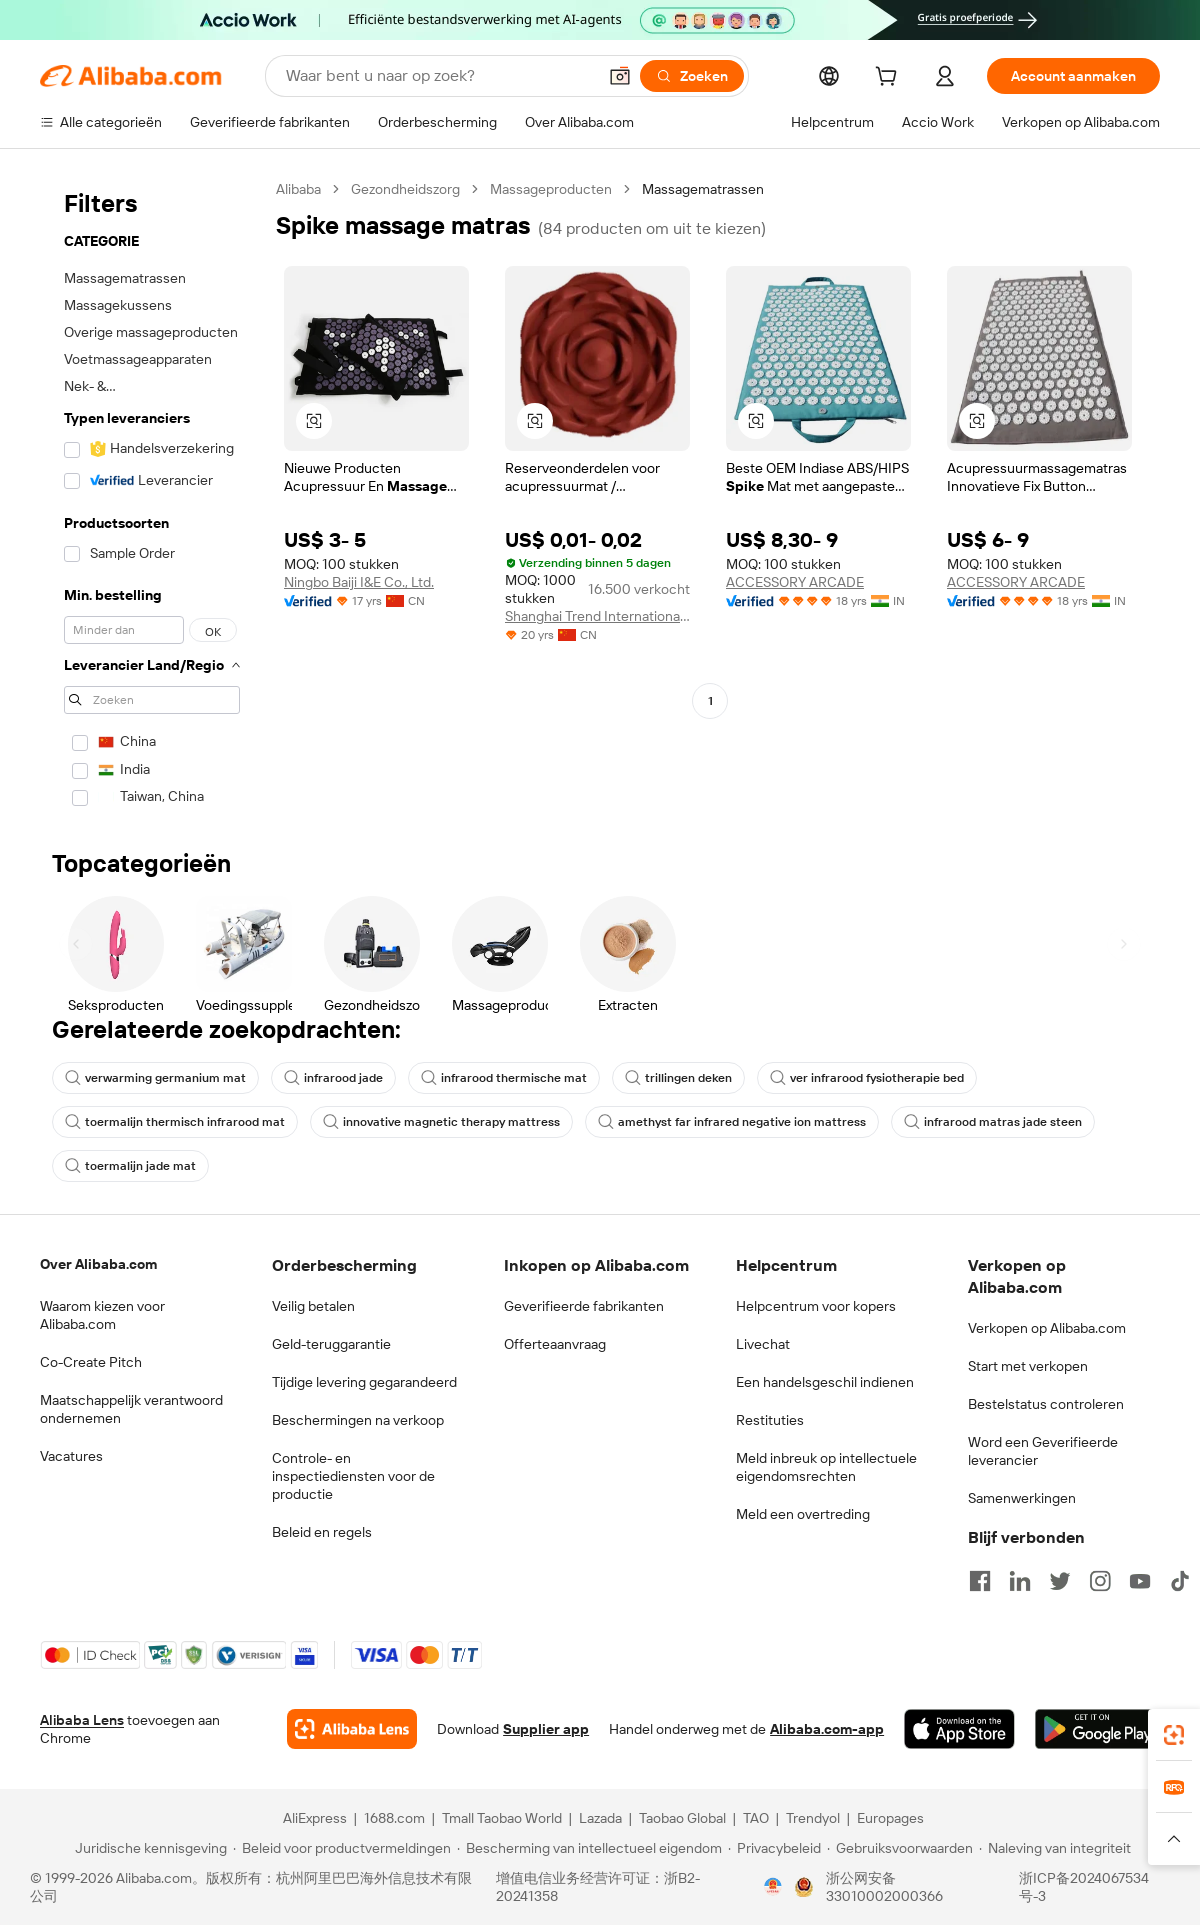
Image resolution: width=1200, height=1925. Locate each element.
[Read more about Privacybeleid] (774, 1848)
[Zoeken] (692, 76)
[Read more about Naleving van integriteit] (1055, 1848)
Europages (890, 1818)
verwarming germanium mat (155, 1078)
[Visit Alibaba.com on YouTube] (1140, 1581)
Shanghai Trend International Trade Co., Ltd (597, 616)
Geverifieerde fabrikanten (584, 1306)
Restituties (770, 1420)
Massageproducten (551, 189)
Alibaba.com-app (827, 1729)
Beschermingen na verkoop (358, 1420)
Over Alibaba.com (98, 1264)
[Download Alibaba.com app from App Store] (959, 1729)
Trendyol (813, 1818)
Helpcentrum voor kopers (816, 1306)
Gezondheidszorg (405, 189)
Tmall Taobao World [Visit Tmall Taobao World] (502, 1818)
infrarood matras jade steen (993, 1122)
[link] (1174, 1735)
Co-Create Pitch (91, 1362)
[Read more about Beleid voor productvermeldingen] (342, 1848)
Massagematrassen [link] (703, 189)
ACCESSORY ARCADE (795, 582)
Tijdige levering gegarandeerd (364, 1382)
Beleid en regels (322, 1532)
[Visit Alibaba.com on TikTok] (1180, 1581)
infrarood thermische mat (504, 1078)
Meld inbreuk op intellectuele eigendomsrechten (826, 1467)
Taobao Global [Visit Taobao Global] (682, 1818)
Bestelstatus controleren (1046, 1404)
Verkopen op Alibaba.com (1047, 1328)
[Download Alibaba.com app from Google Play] (1097, 1729)
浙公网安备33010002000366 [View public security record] (884, 1887)
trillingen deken (678, 1078)
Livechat (763, 1344)
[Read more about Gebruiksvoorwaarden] (900, 1848)
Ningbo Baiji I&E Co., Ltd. (359, 582)
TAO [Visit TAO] (756, 1818)
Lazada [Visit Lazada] (600, 1818)
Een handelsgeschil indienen (825, 1382)
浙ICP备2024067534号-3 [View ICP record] (1084, 1887)
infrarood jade (333, 1078)
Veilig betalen (313, 1306)
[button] (620, 76)
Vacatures (71, 1456)
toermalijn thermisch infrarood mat (175, 1122)
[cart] (890, 79)
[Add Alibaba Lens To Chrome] (352, 1729)
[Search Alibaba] (439, 76)
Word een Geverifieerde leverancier (1043, 1451)
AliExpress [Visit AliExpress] (315, 1818)
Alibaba (298, 189)
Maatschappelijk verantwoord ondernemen (131, 1409)
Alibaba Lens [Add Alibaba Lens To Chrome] (82, 1720)
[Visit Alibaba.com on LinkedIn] (1020, 1581)
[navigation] (152, 500)
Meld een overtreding (803, 1514)
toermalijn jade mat (130, 1166)
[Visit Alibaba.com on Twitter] (1060, 1581)
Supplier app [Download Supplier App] (546, 1729)
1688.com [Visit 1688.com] (394, 1818)
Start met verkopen (1028, 1366)
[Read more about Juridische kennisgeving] (148, 1848)
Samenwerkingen (1022, 1498)
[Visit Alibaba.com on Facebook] (980, 1581)
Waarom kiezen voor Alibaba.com (102, 1315)
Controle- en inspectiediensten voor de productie (353, 1476)
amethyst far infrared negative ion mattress (732, 1122)
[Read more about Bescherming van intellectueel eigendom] (589, 1848)
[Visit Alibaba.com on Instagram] (1100, 1581)
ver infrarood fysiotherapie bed (867, 1078)
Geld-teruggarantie (331, 1344)
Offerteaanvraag (555, 1344)
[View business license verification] (773, 1887)
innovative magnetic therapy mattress (441, 1122)
